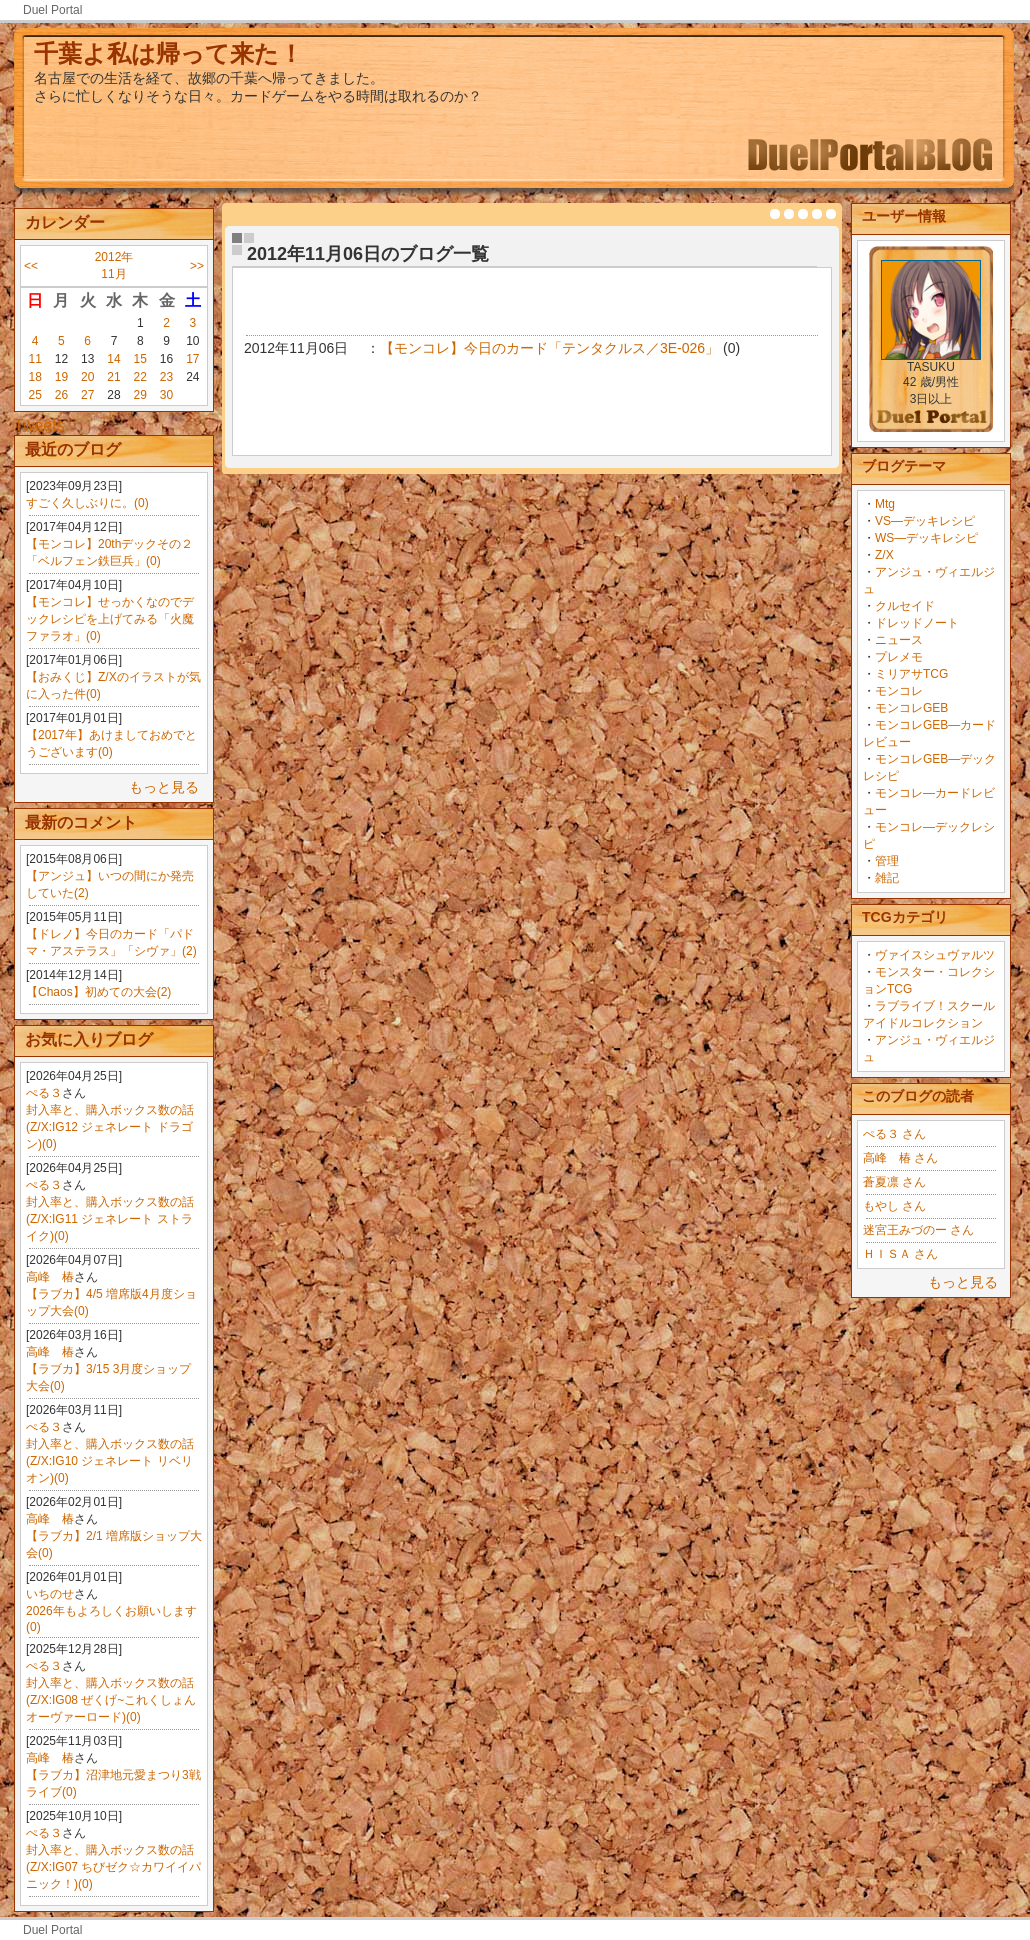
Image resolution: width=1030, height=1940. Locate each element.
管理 (887, 861)
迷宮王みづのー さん (918, 1230)
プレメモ (899, 657)
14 (113, 359)
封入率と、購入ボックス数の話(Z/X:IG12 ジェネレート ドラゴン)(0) (110, 1127)
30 (166, 395)
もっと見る (164, 787)
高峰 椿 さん (900, 1158)
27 (87, 395)
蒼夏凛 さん (894, 1182)
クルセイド (905, 606)
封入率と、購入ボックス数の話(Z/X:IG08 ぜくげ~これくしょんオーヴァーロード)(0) (111, 1700)
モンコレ (899, 691)
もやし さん (894, 1206)
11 (34, 359)
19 (61, 377)
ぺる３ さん (894, 1134)
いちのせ (50, 1594)
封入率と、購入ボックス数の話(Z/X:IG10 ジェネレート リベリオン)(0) (110, 1461)
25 (34, 395)
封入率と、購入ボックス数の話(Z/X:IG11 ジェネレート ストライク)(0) (110, 1219)
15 (140, 359)
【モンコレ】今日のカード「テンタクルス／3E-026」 (549, 348)
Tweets (39, 425)
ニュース (899, 640)
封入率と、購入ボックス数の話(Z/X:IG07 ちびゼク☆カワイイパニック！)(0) (113, 1867)
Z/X (884, 555)
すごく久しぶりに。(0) (87, 503)
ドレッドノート (917, 623)
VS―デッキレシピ (925, 521)
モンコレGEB (911, 708)
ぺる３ (44, 1093)
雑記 (887, 878)
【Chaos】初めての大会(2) (98, 992)
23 (166, 377)
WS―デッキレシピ (926, 538)
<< (31, 266)
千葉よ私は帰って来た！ (168, 53)
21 (113, 377)
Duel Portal (52, 10)
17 (192, 359)
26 (61, 395)
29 (140, 395)
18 (34, 377)
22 (140, 377)
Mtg (885, 504)
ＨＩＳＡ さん (900, 1254)
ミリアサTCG (911, 674)
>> (197, 266)
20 (87, 377)
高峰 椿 (50, 1277)
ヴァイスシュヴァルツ (935, 955)
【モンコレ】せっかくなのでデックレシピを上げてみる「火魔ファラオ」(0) (110, 619)
